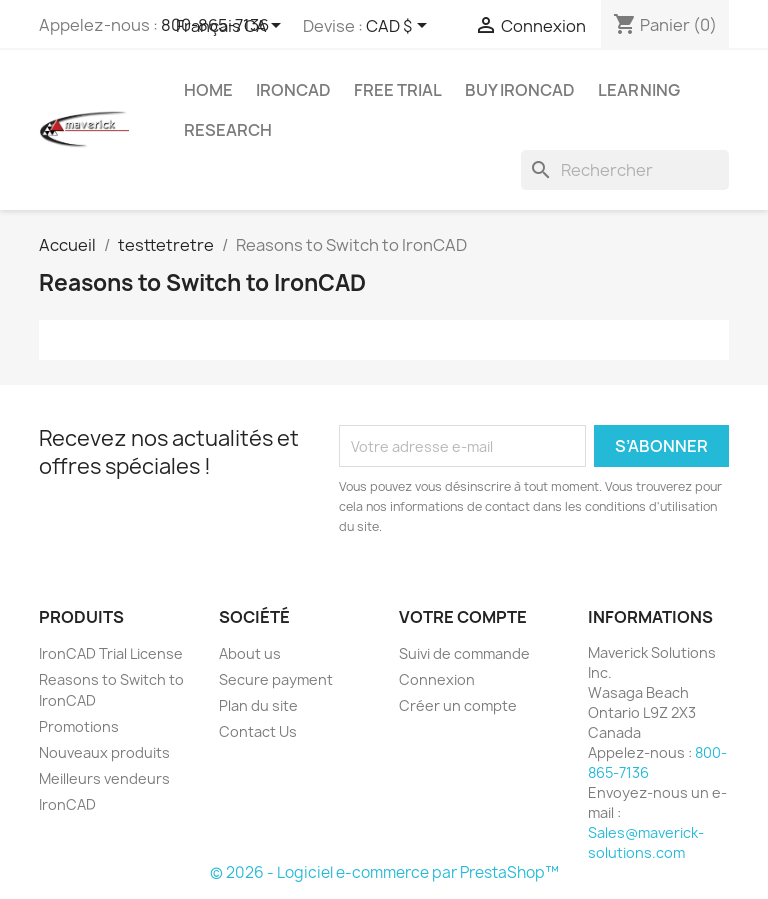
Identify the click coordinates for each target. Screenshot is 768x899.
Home (208, 90)
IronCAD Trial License (111, 653)
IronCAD (67, 804)
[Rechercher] (625, 170)
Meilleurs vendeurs (104, 778)
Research (228, 130)
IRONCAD (293, 90)
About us (250, 653)
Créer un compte (458, 705)
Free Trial (398, 90)
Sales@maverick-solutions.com (646, 842)
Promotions (79, 726)
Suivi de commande (464, 653)
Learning (639, 90)
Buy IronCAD (520, 90)
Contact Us (258, 731)
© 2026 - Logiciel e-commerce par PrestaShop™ (384, 872)
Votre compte (463, 617)
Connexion (437, 679)
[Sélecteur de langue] (232, 27)
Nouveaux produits (104, 752)
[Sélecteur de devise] (400, 27)
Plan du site (258, 705)
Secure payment (276, 679)
